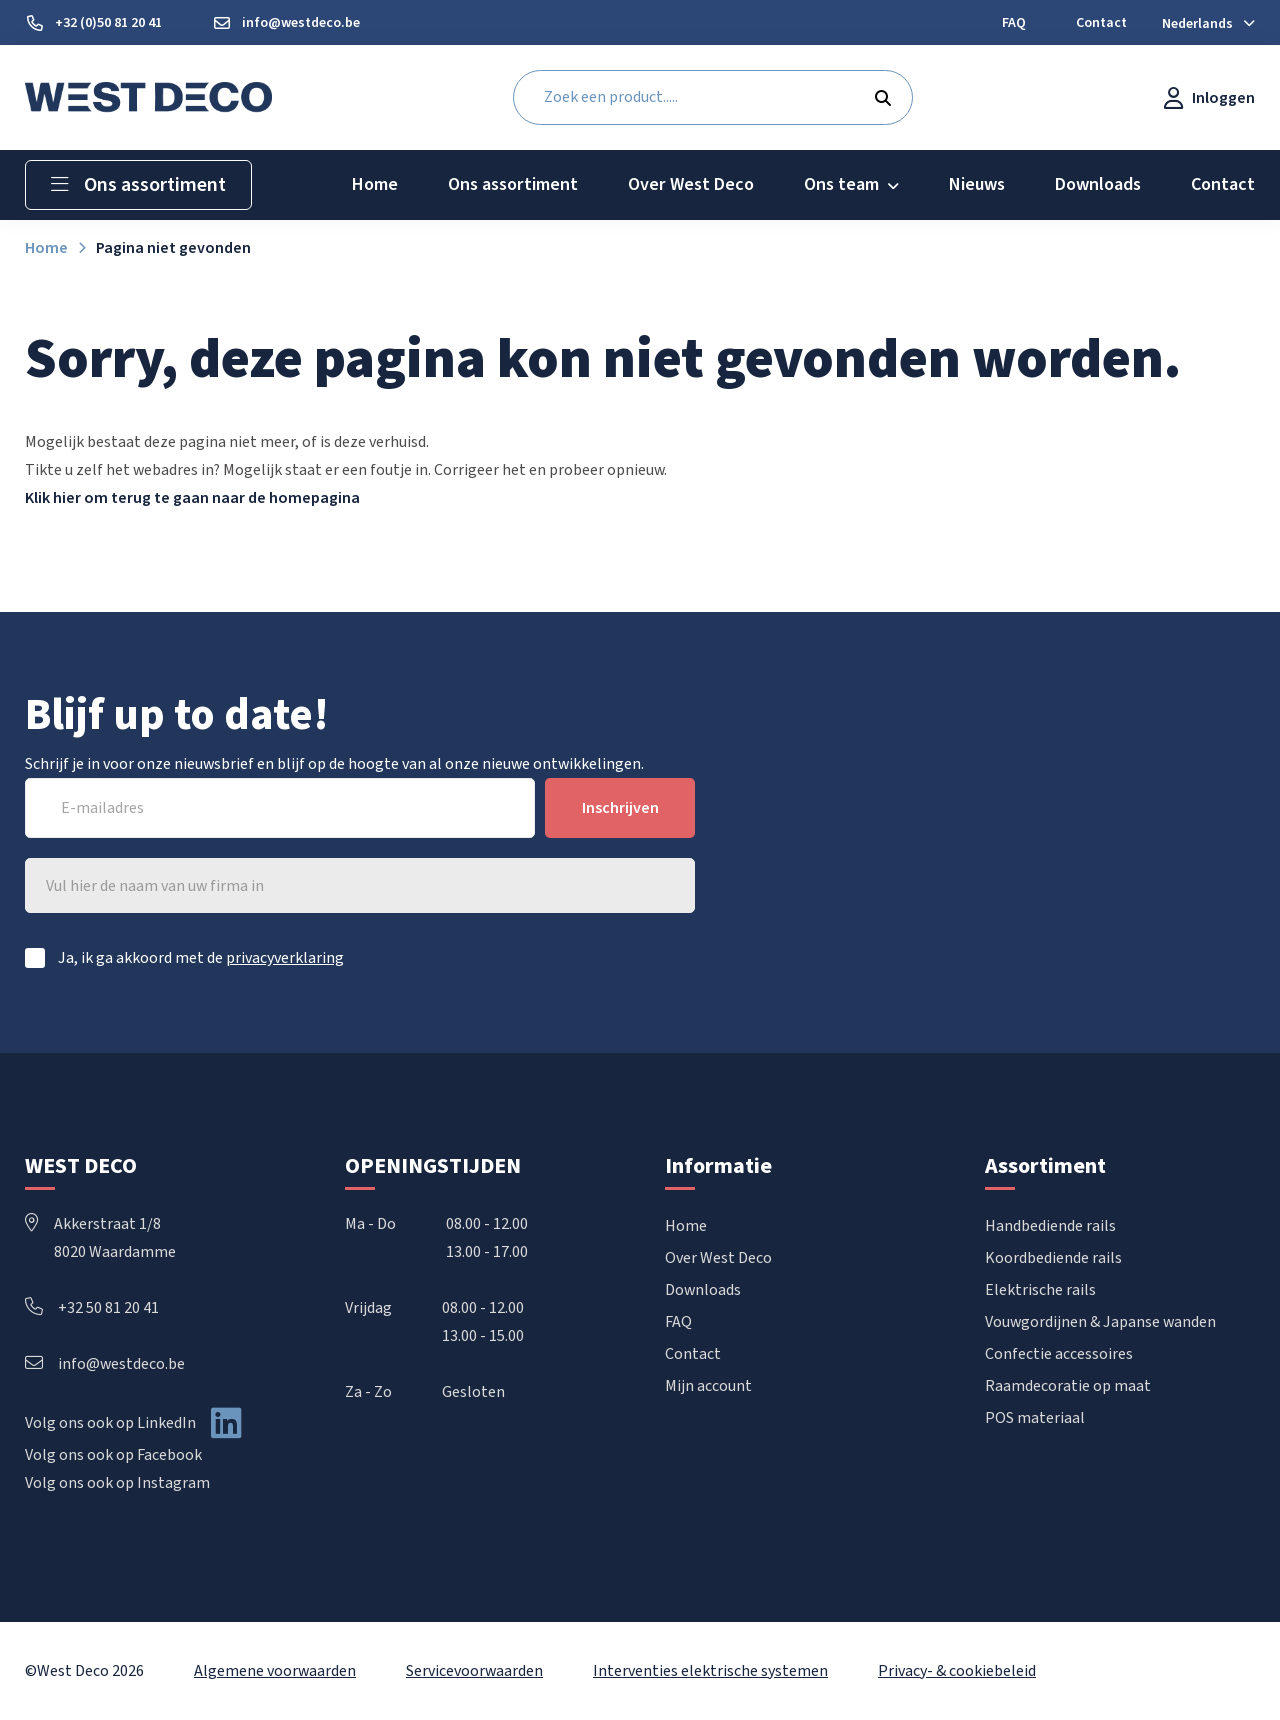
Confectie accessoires (1059, 1354)
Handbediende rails (1050, 1226)
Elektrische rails (1040, 1290)
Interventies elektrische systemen (710, 1671)
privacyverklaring (285, 958)
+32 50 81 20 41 (92, 1308)
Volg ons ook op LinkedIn (110, 1423)
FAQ (678, 1322)
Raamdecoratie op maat (1068, 1386)
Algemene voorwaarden (275, 1671)
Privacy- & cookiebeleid (957, 1671)
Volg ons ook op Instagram (117, 1483)
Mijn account (708, 1386)
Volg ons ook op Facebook (113, 1455)
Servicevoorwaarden (474, 1671)
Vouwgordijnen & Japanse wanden (1100, 1322)
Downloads (703, 1290)
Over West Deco (718, 1258)
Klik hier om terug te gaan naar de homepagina (192, 498)
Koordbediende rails (1053, 1258)
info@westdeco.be (105, 1364)
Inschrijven (620, 808)
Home (686, 1226)
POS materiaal (1035, 1418)
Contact (693, 1354)
